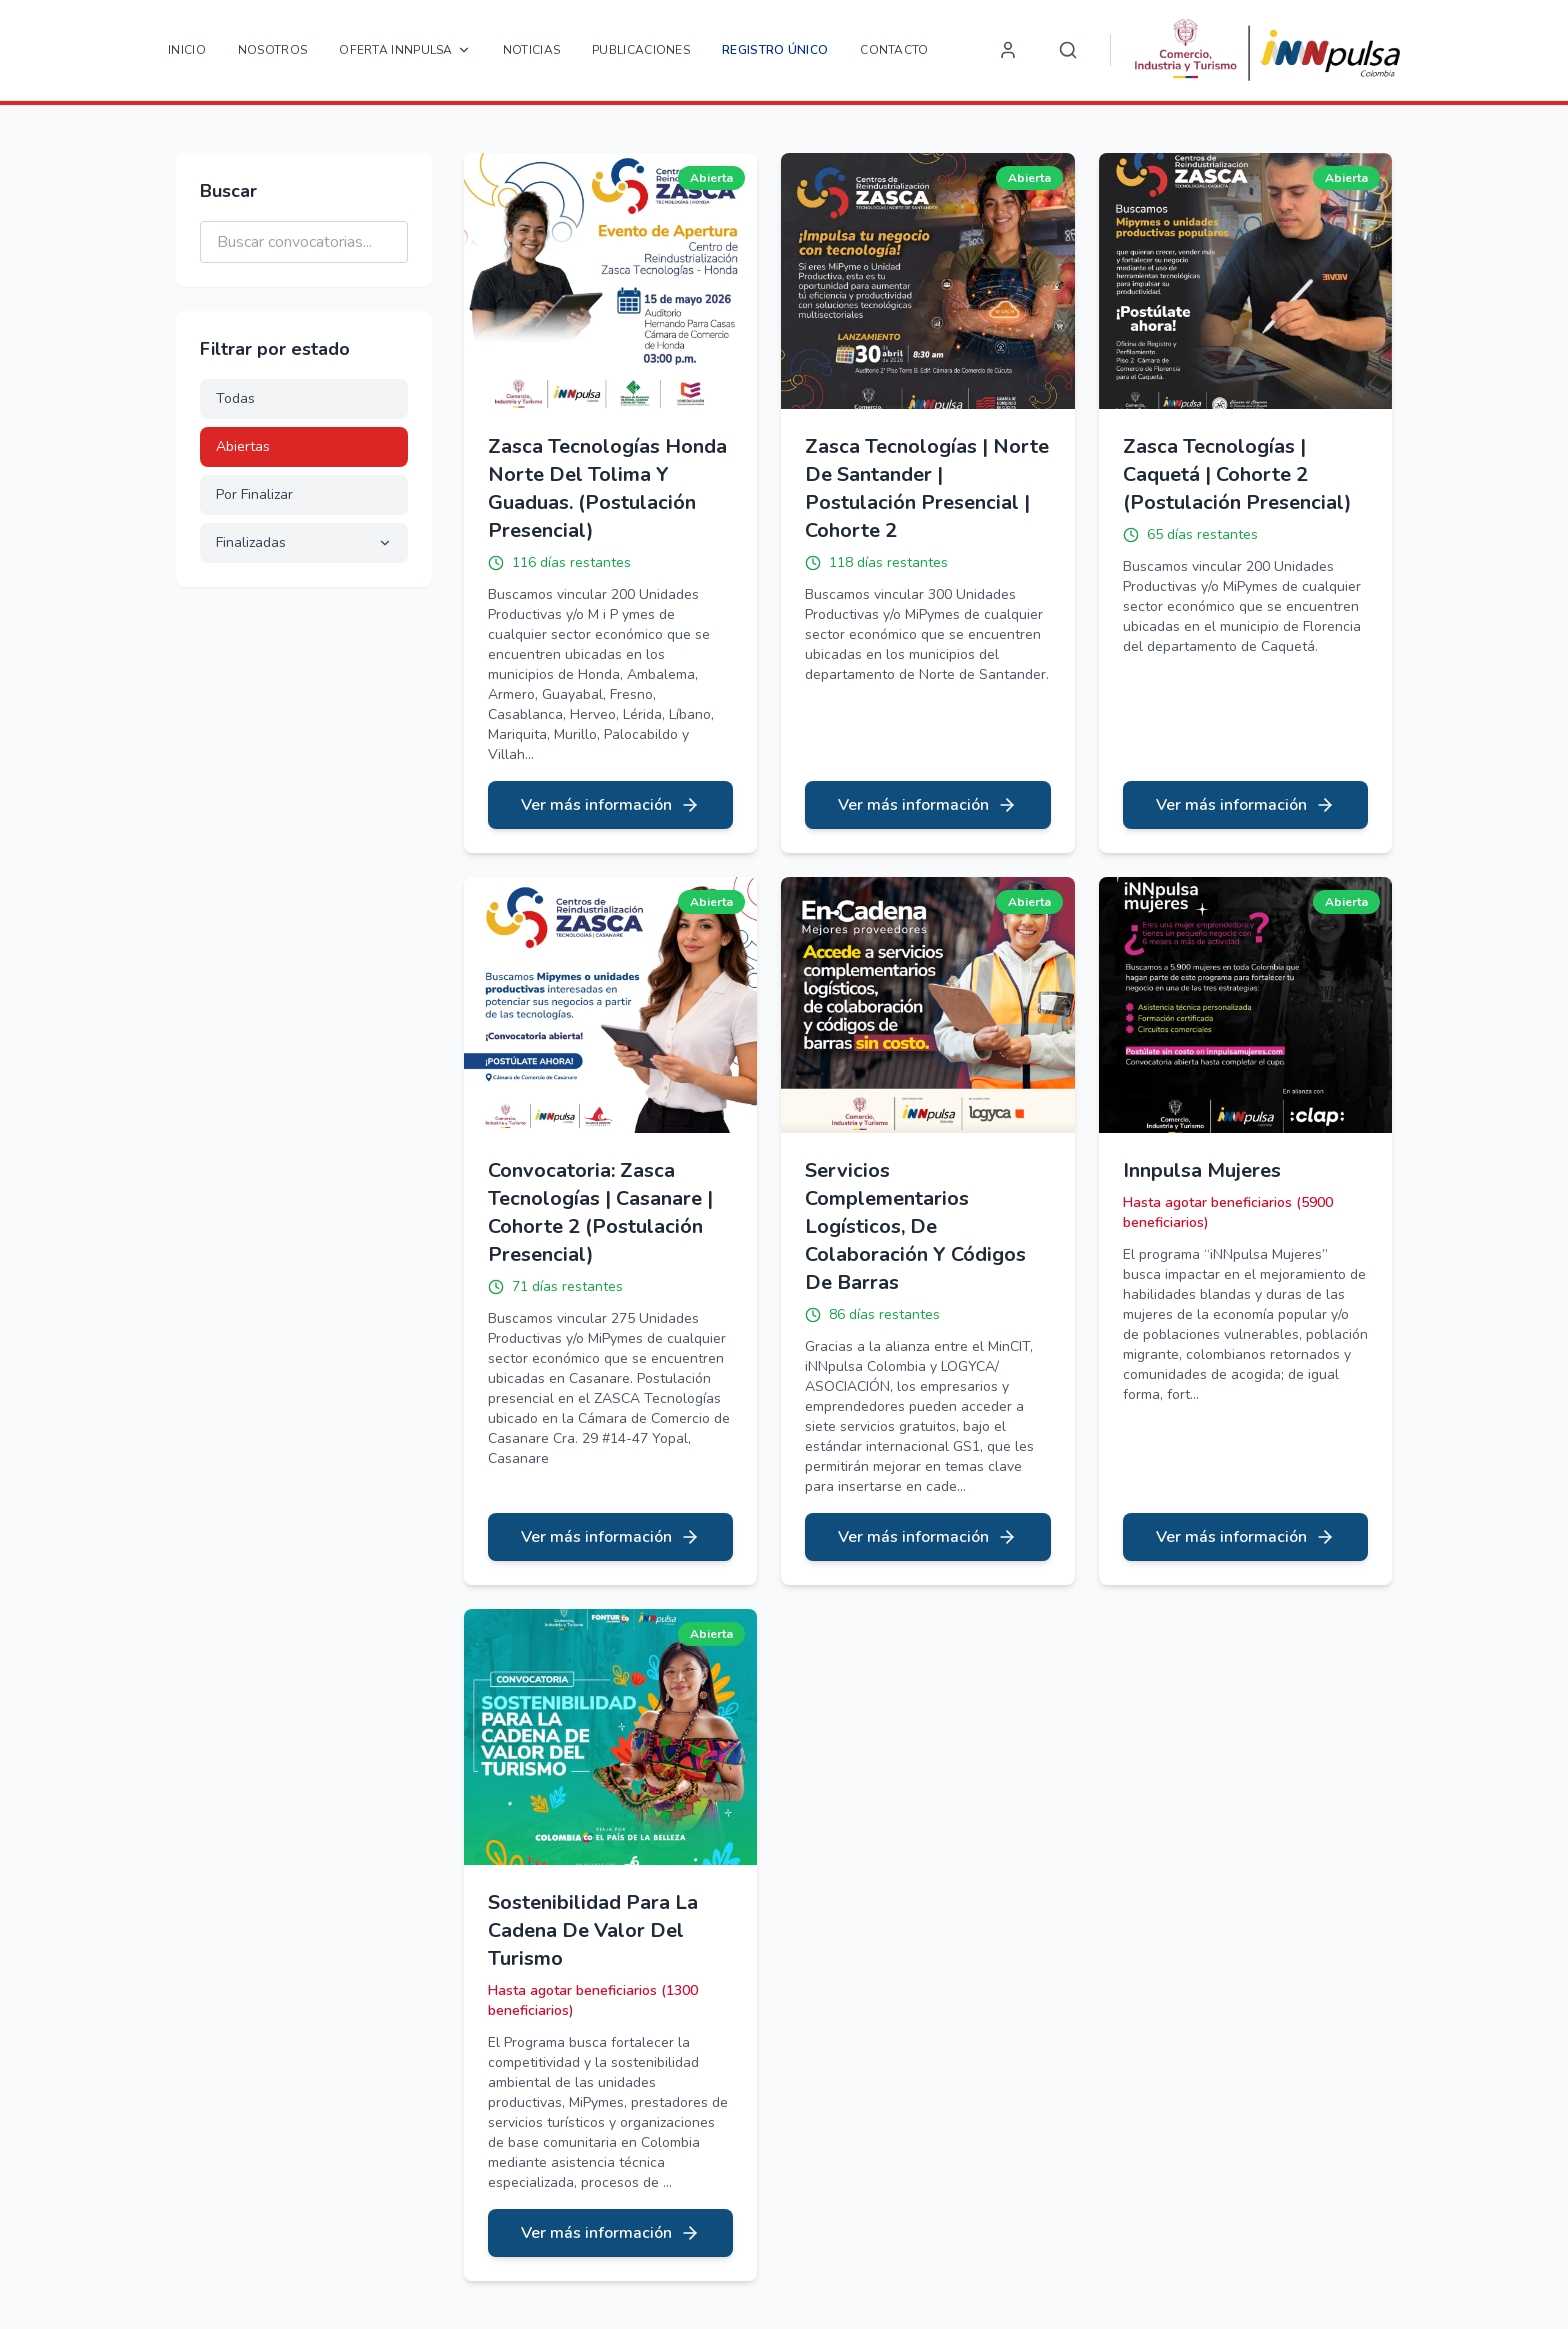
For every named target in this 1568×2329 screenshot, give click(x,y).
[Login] (1008, 50)
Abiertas (243, 446)
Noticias (531, 50)
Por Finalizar (254, 494)
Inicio (187, 50)
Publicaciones (641, 50)
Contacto (894, 50)
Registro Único (775, 50)
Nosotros (272, 50)
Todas (235, 398)
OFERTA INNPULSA (405, 50)
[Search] (1068, 50)
